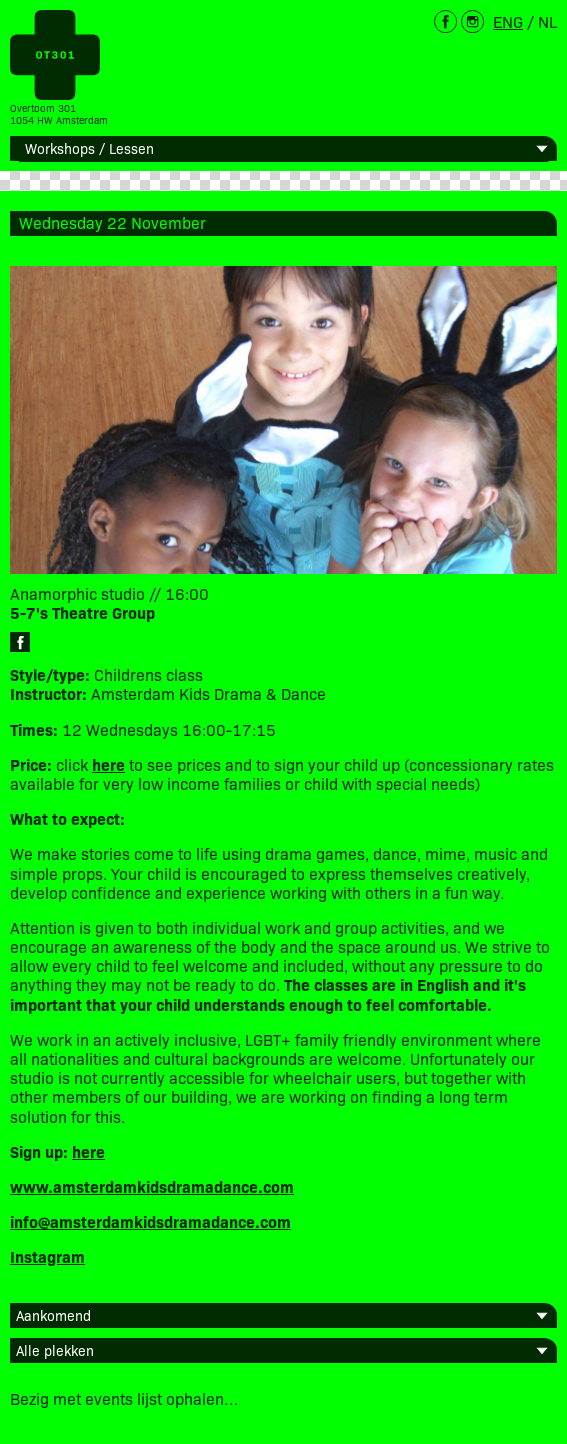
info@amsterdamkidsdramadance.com (150, 1221)
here (88, 1151)
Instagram (47, 1256)
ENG (508, 21)
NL (547, 21)
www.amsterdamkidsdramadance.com (152, 1186)
